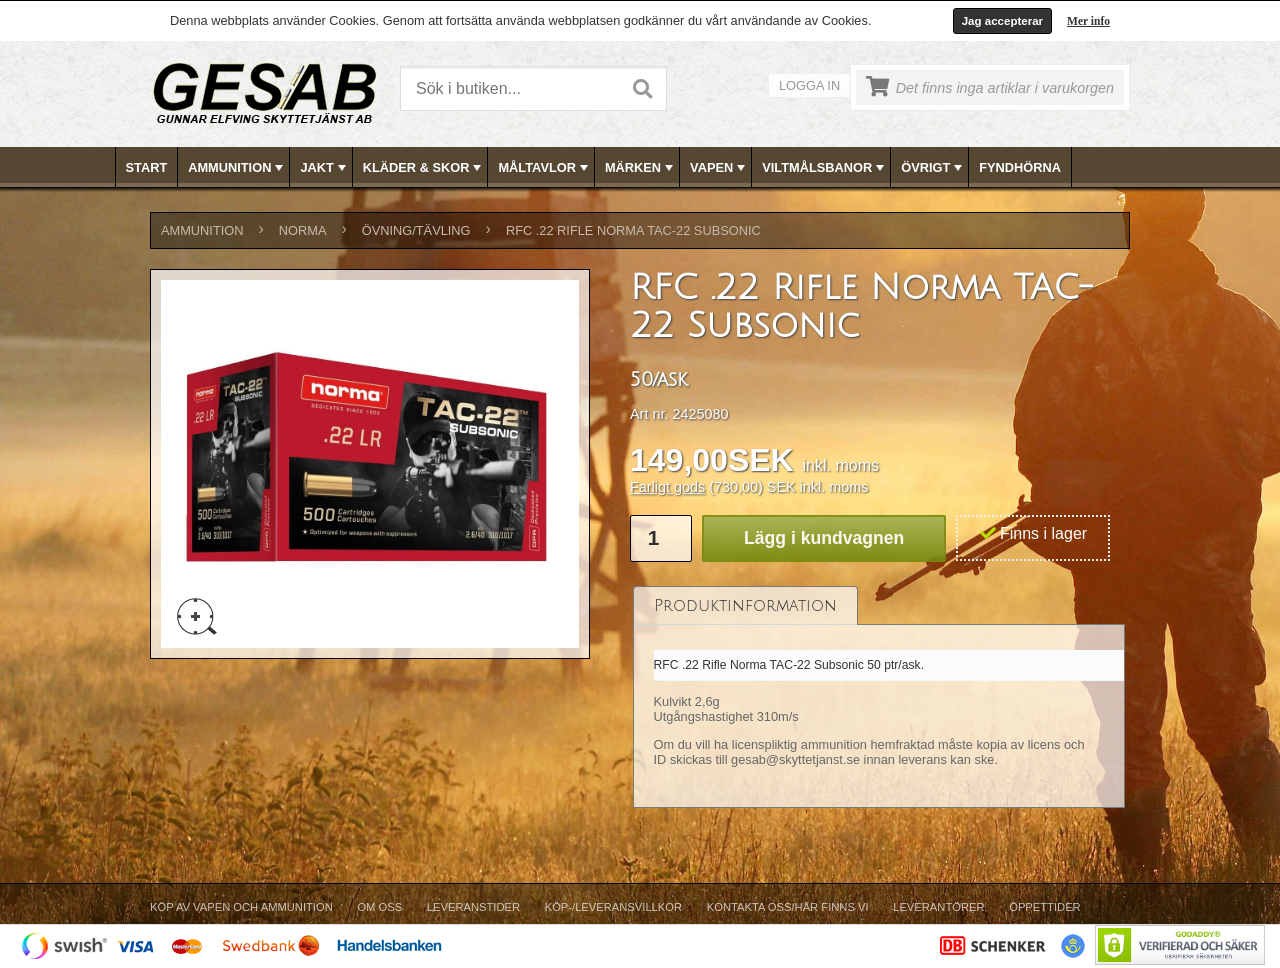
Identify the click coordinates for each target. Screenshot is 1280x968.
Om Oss (379, 907)
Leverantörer (938, 907)
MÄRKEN (641, 168)
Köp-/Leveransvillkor (613, 907)
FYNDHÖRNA (1020, 167)
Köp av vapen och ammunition (241, 907)
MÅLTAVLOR (544, 168)
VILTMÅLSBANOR (825, 168)
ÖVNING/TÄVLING (416, 230)
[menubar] (641, 167)
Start (147, 167)
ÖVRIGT (933, 168)
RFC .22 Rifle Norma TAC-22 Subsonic (633, 230)
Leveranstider (473, 907)
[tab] (745, 605)
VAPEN (719, 168)
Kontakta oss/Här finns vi (788, 907)
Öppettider (1044, 907)
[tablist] (879, 697)
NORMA (303, 230)
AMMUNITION (237, 168)
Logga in (809, 85)
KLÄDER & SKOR (424, 168)
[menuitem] (147, 167)
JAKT (324, 168)
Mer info (1088, 21)
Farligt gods (667, 487)
